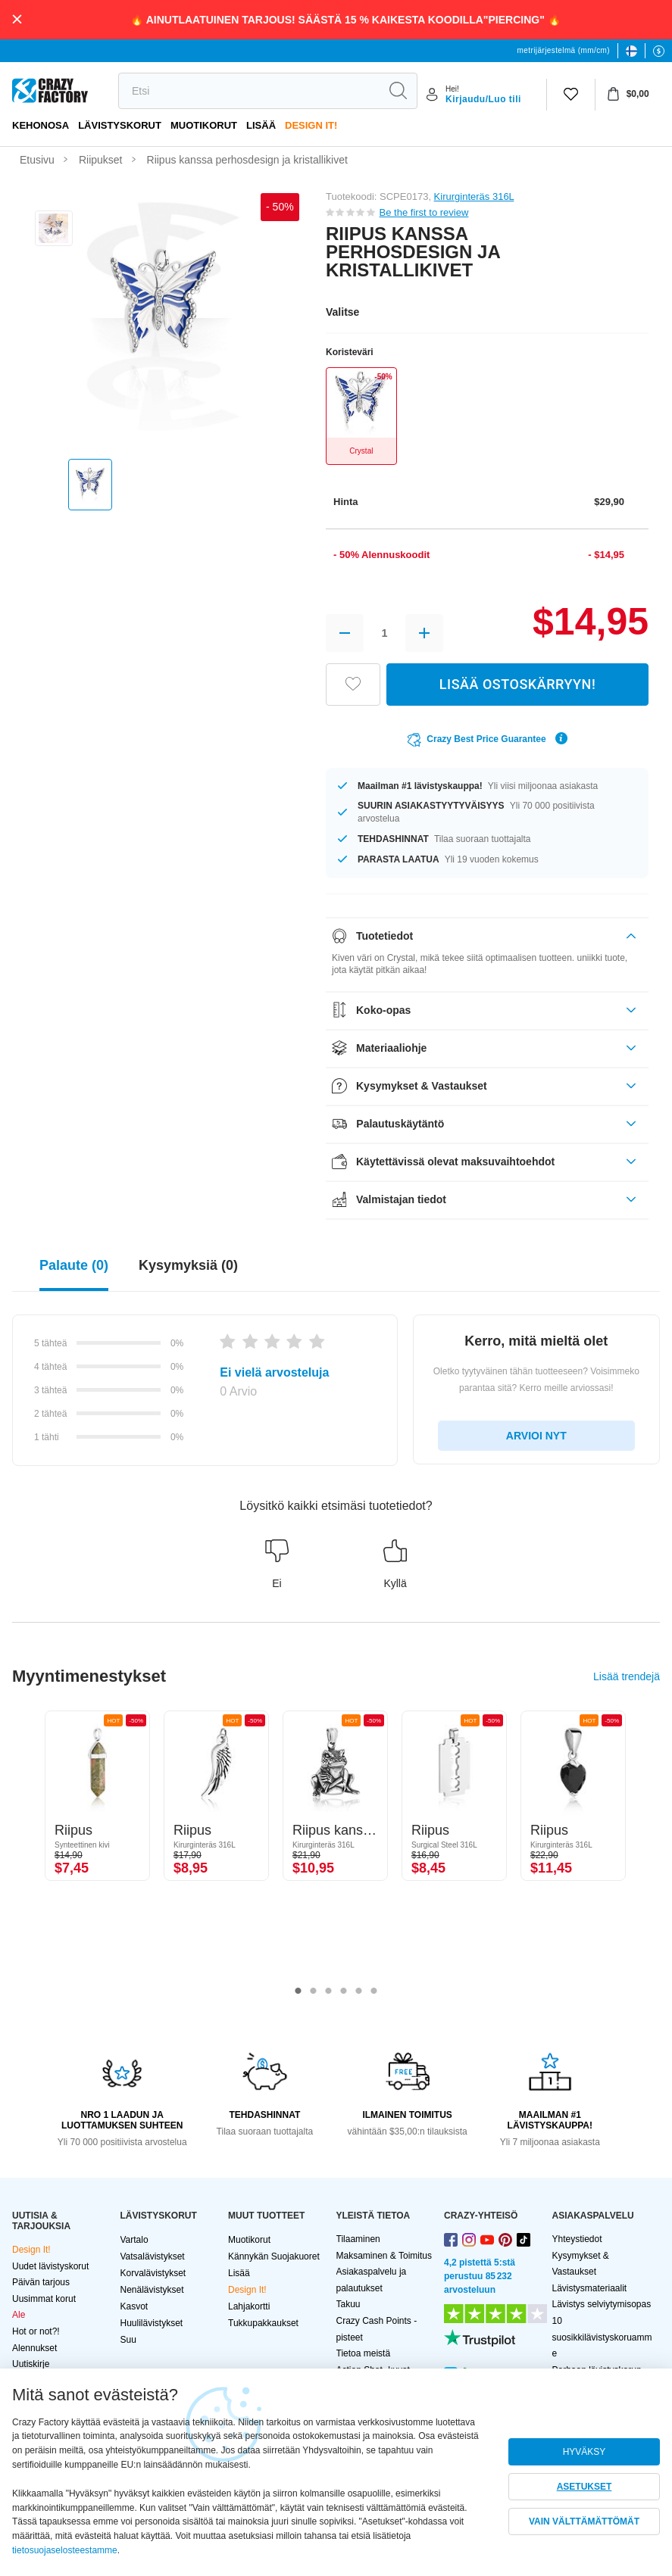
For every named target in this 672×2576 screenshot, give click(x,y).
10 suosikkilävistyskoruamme (602, 2337)
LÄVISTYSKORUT (119, 125)
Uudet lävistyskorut (50, 2266)
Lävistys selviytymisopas (602, 2304)
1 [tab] (298, 1991)
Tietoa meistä (363, 2353)
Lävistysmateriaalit (589, 2288)
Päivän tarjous (41, 2282)
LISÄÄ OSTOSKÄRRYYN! (517, 684)
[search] (249, 90)
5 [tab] (359, 1991)
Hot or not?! (36, 2331)
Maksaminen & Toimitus (384, 2255)
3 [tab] (328, 1991)
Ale (18, 2314)
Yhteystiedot (577, 2239)
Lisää (261, 125)
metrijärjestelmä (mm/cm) (563, 50)
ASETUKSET (584, 2486)
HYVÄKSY (584, 2452)
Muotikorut (203, 125)
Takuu (348, 2304)
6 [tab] (374, 1991)
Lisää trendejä (626, 1676)
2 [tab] (313, 1991)
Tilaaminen (358, 2239)
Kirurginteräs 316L (474, 196)
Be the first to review (424, 212)
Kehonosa (40, 125)
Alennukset (34, 2348)
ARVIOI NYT (536, 1436)
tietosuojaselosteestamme (64, 2550)
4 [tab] (344, 1991)
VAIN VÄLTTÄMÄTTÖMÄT (584, 2521)
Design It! (311, 125)
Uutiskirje (30, 2364)
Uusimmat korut (44, 2299)
